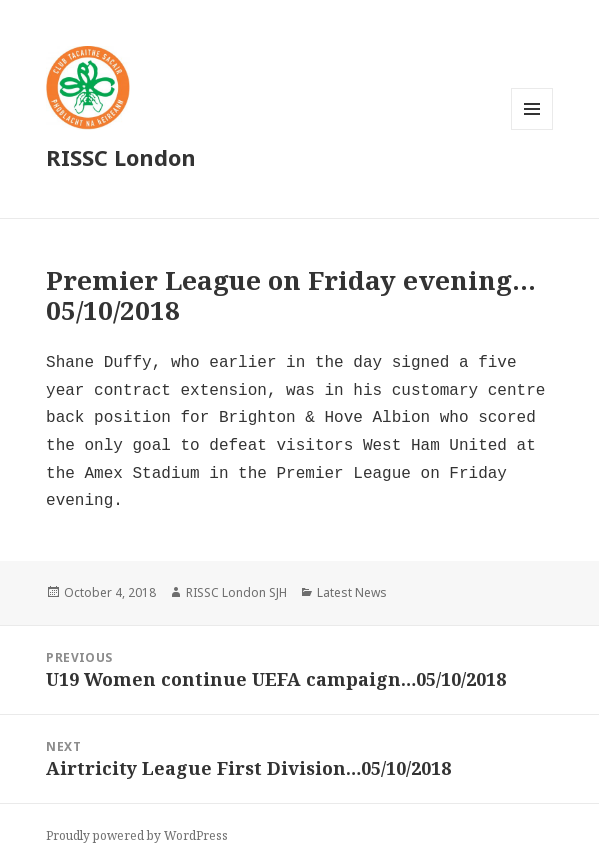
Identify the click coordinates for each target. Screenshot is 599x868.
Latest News (352, 592)
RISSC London (121, 157)
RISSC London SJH (236, 592)
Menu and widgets (532, 129)
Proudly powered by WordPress (137, 835)
